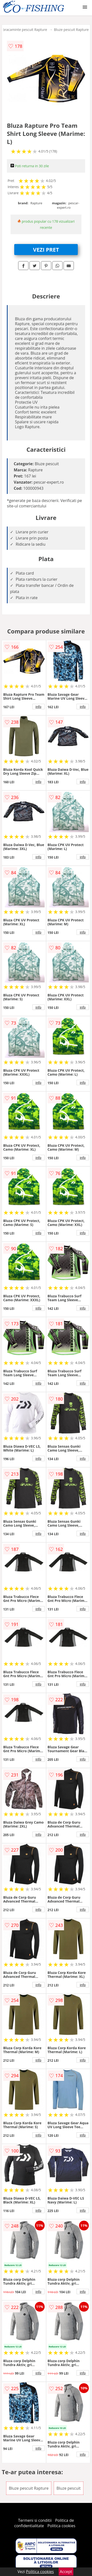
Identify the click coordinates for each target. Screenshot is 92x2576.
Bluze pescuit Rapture (71, 29)
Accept (66, 2571)
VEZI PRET (46, 249)
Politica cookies (61, 2525)
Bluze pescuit (68, 2488)
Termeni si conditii (35, 2520)
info (38, 706)
